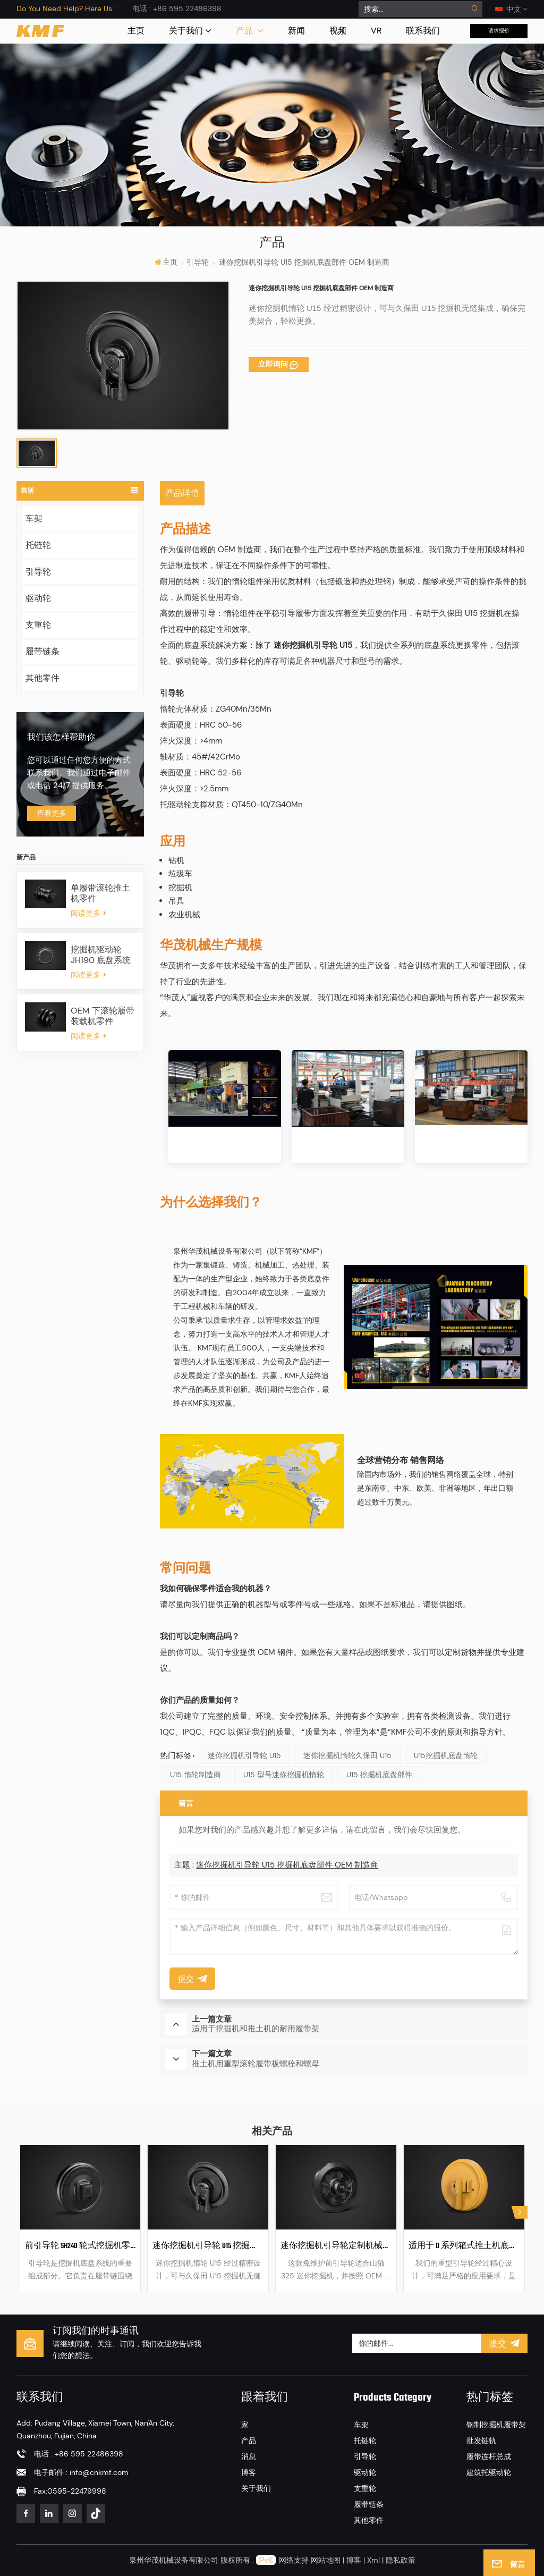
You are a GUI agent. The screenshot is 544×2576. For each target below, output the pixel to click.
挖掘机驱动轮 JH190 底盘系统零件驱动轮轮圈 (101, 955)
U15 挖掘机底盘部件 (379, 1774)
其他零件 (43, 677)
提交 (504, 2343)
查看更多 (51, 813)
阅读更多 (88, 913)
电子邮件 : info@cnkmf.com (81, 2472)
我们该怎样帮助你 (61, 738)
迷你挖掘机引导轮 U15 (244, 1755)
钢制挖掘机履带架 (496, 2424)
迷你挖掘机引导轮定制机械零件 (336, 2246)
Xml (373, 2560)
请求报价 (498, 30)
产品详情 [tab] (182, 493)
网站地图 (327, 2560)
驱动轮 (38, 598)
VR (376, 30)
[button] (520, 2212)
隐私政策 (400, 2560)
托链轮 (38, 545)
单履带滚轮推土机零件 (100, 893)
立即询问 (273, 364)
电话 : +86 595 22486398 (177, 8)
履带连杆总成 (488, 2456)
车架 (34, 518)
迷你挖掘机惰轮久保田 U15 (347, 1755)
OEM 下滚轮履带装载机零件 (102, 1016)
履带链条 (43, 651)
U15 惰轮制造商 (195, 1774)
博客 (248, 2472)
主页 (136, 30)
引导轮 (197, 262)
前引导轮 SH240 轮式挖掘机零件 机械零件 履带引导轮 (80, 2246)
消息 (248, 2456)
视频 (337, 30)
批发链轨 (481, 2440)
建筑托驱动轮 (488, 2472)
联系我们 (423, 30)
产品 (245, 30)
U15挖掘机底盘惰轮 (446, 1755)
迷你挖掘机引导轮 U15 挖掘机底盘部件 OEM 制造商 (287, 1865)
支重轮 (38, 624)
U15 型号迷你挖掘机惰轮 (283, 1774)
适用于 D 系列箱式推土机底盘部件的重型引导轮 (464, 2246)
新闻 (296, 30)
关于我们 (186, 30)
